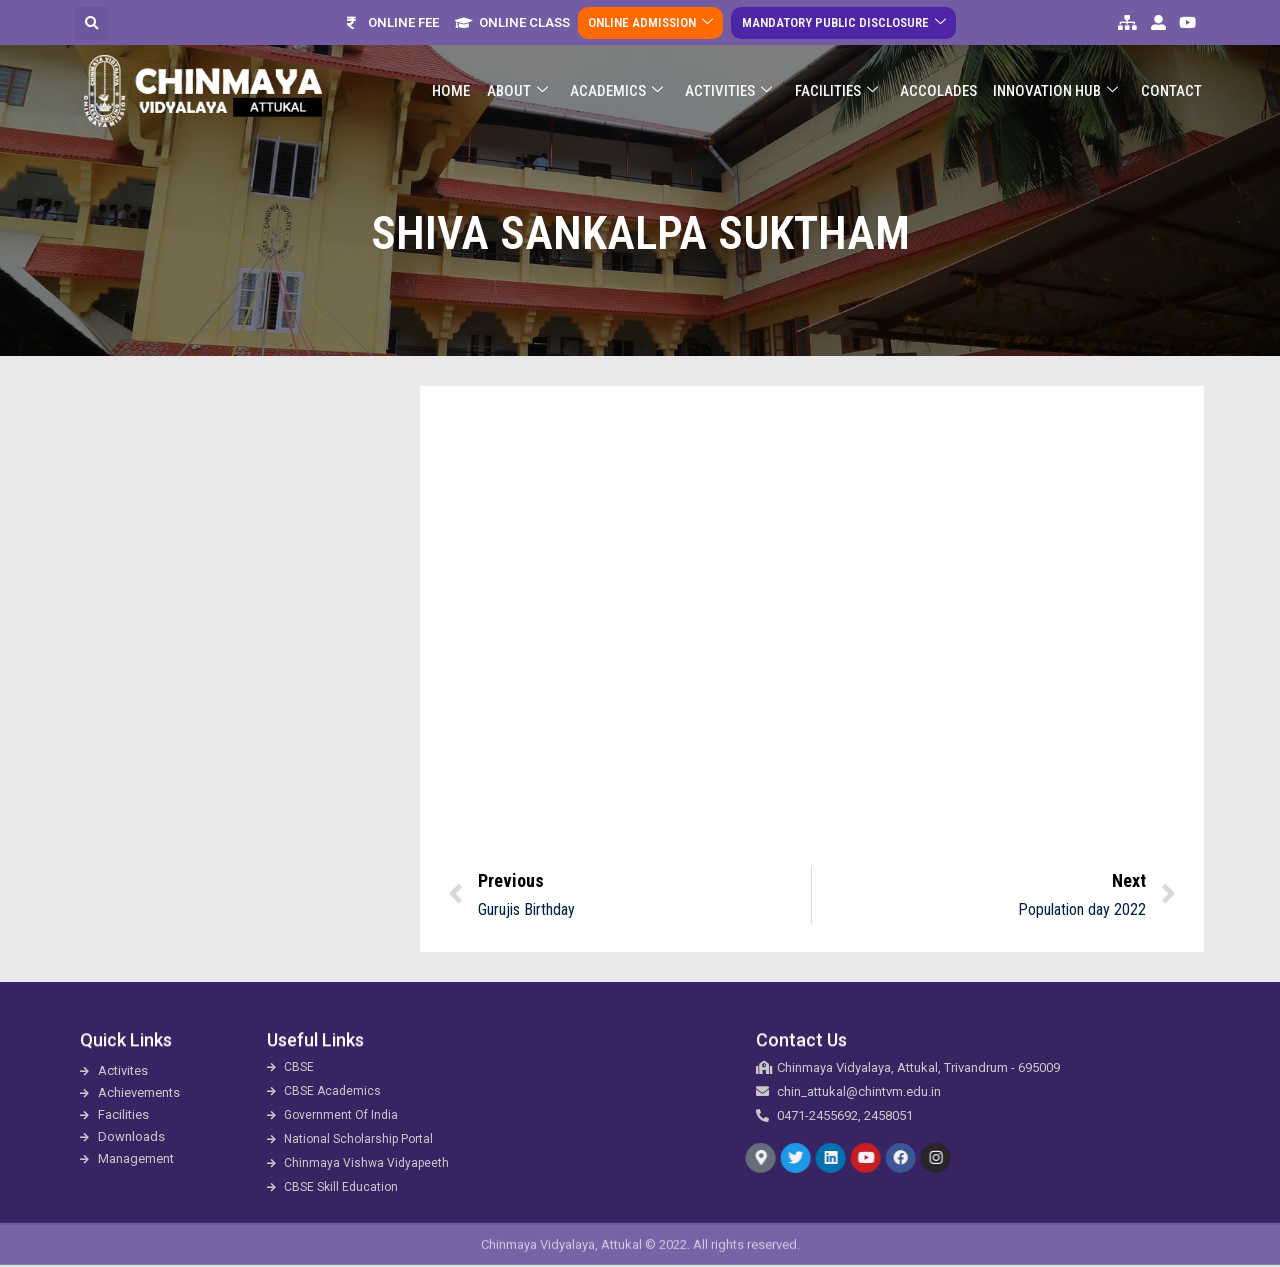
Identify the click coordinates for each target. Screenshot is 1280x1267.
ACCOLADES (939, 91)
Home (454, 91)
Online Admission (650, 22)
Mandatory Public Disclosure (843, 22)
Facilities (837, 91)
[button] (91, 23)
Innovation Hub (1056, 91)
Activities (730, 91)
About (519, 91)
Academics (618, 91)
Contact (1171, 91)
